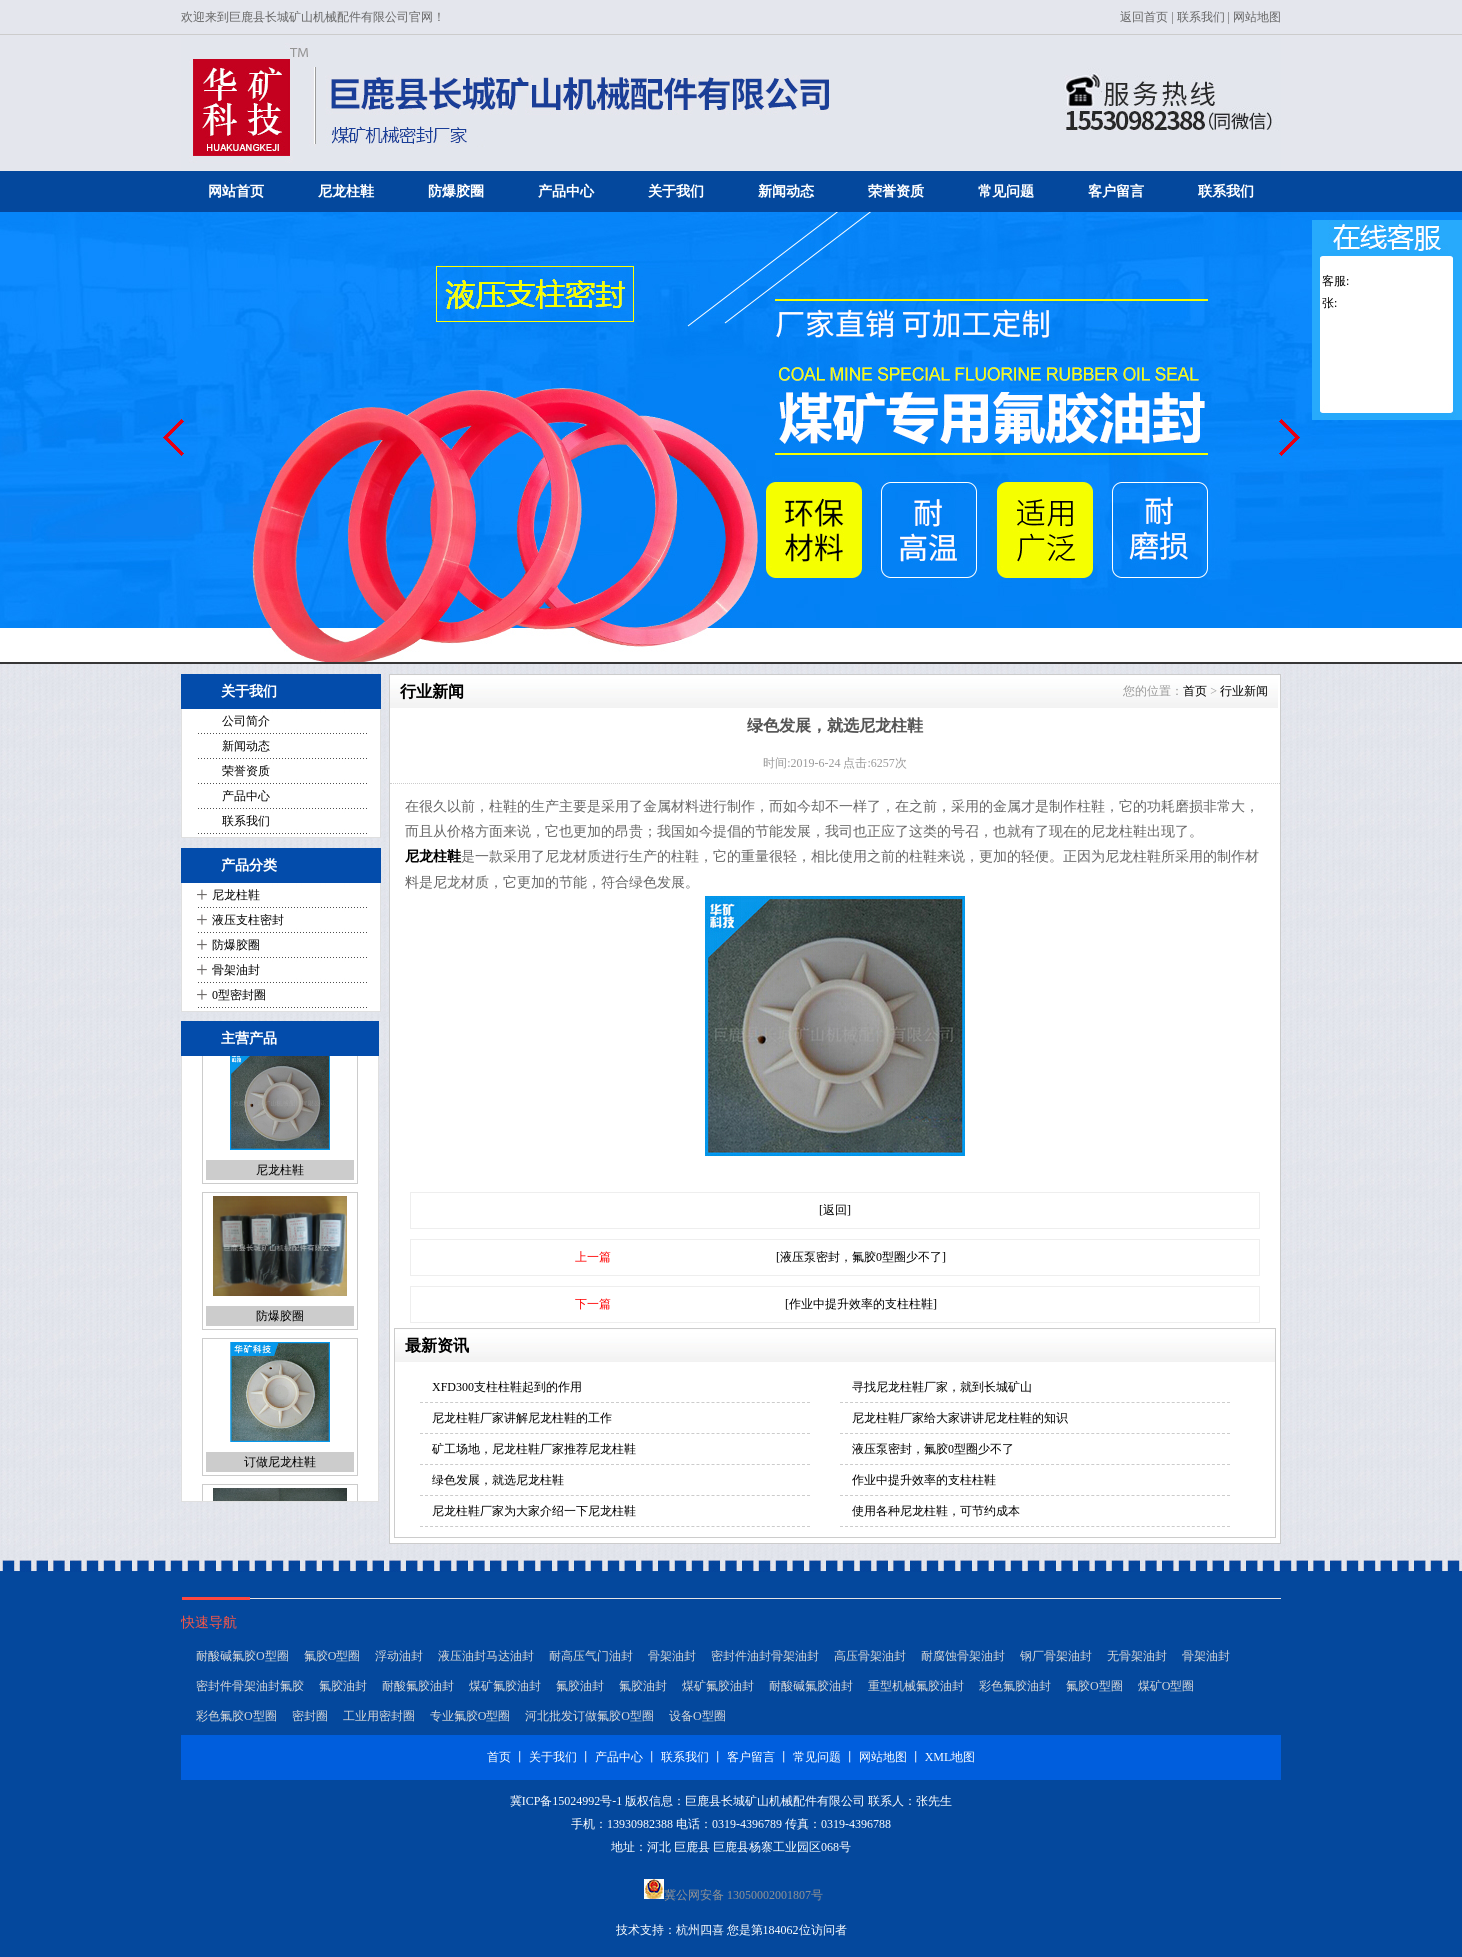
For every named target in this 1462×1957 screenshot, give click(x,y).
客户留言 (1116, 191)
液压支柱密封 (248, 920)
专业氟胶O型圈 (470, 1720)
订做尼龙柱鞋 (280, 1480)
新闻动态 (786, 191)
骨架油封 (236, 970)
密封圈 (310, 1720)
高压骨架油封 (870, 1660)
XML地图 (950, 1757)
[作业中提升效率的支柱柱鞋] (861, 1304)
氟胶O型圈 (332, 1660)
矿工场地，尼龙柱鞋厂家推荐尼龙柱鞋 (534, 1449)
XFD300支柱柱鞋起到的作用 (507, 1387)
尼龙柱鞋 (346, 191)
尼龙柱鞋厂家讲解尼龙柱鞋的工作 (522, 1418)
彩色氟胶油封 (1015, 1690)
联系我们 (1201, 17)
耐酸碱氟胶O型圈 (242, 1660)
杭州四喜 (700, 1930)
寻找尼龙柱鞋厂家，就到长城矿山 (942, 1387)
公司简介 (246, 721)
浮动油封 (399, 1660)
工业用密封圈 (379, 1720)
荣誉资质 (896, 191)
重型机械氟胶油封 (916, 1690)
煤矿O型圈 (1166, 1690)
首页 (1195, 691)
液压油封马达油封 (486, 1660)
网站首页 (236, 191)
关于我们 (676, 191)
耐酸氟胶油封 (418, 1690)
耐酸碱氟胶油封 (811, 1690)
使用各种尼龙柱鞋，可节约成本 (936, 1511)
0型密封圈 (239, 995)
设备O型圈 (697, 1720)
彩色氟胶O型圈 (236, 1720)
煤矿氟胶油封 (505, 1690)
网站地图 (1257, 17)
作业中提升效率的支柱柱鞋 (924, 1480)
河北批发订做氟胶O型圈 (589, 1720)
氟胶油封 (343, 1690)
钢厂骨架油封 (1056, 1660)
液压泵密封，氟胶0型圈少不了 (933, 1449)
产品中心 (566, 191)
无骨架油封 (1137, 1660)
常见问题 (1006, 191)
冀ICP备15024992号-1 (566, 1801)
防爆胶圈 (456, 191)
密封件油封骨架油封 (765, 1660)
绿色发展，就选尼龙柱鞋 (498, 1480)
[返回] (835, 1210)
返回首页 (1144, 17)
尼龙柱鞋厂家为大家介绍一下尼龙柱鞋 (534, 1511)
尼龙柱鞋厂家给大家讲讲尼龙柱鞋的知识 (960, 1418)
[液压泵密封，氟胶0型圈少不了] (861, 1257)
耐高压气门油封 (591, 1660)
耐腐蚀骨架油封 (963, 1660)
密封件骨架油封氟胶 (250, 1690)
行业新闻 (1244, 691)
